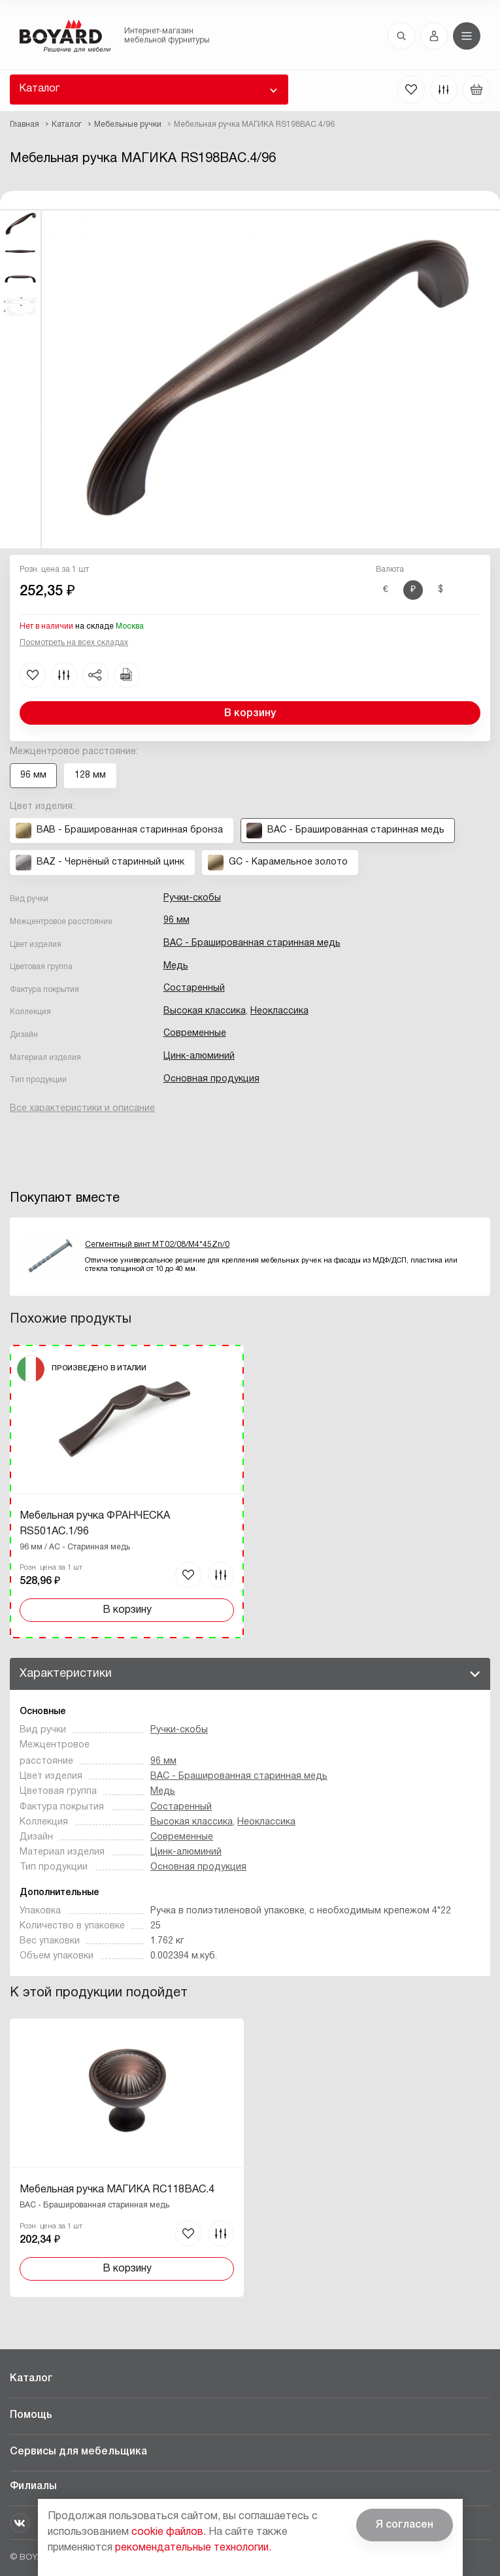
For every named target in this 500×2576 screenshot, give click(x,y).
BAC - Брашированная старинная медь (252, 943)
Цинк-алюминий (199, 1056)
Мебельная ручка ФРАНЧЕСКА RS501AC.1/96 (95, 1523)
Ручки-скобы (192, 898)
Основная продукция (211, 1079)
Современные (194, 1033)
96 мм (176, 920)
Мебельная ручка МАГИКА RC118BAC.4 (117, 2189)
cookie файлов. (168, 2532)
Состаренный (194, 988)
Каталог (39, 88)
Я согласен (404, 2525)
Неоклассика (279, 1011)
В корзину (250, 713)
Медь (175, 966)
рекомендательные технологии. (193, 2547)
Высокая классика (204, 1011)
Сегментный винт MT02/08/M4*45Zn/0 (157, 1244)
